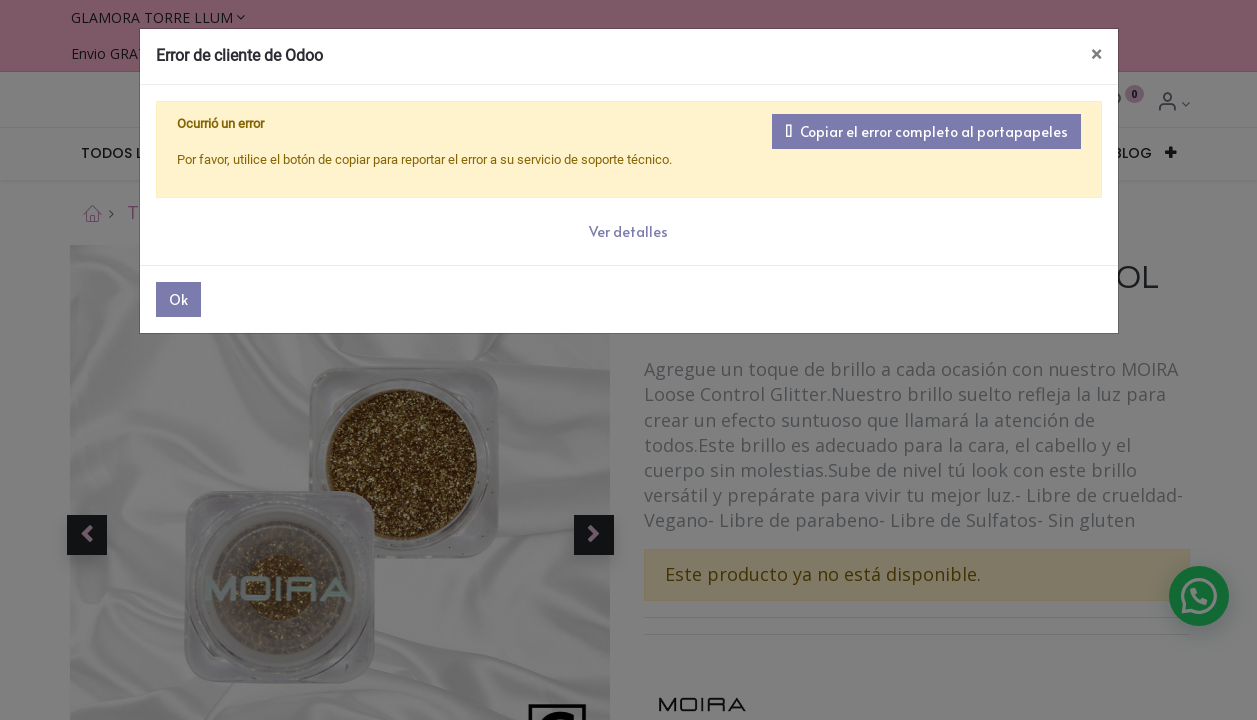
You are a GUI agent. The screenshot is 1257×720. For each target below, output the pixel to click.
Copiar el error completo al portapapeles (926, 131)
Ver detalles (628, 231)
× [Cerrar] (1096, 54)
